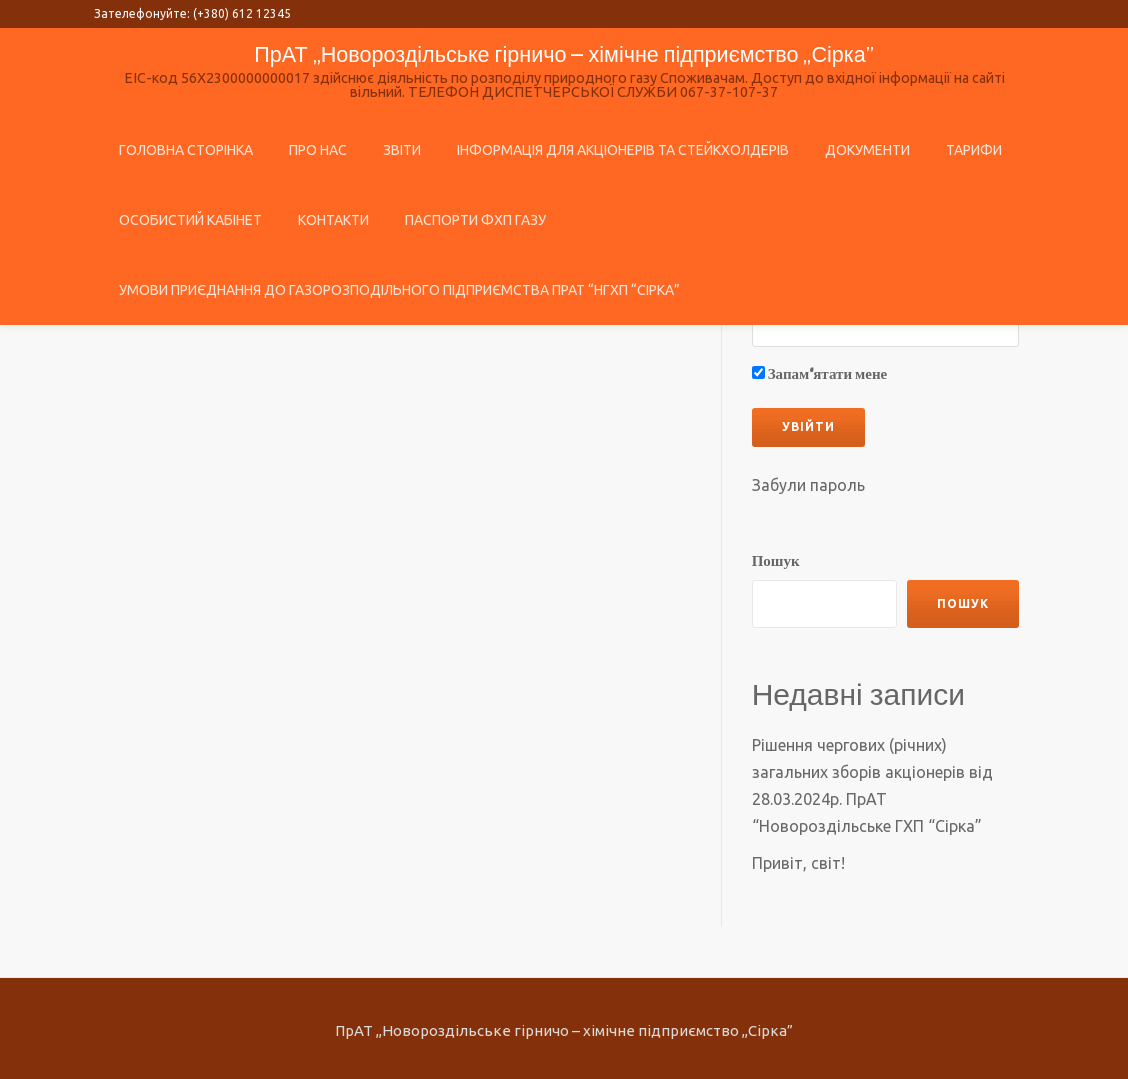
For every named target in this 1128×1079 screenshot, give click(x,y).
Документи (867, 150)
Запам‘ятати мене (820, 375)
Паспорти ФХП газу (475, 220)
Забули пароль (808, 485)
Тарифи (974, 150)
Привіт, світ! (798, 858)
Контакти (333, 220)
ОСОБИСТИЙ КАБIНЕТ (190, 220)
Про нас (318, 150)
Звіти (402, 150)
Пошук (776, 561)
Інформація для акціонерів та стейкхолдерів (623, 150)
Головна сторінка (186, 150)
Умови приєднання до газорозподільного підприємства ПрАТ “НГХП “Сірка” (399, 290)
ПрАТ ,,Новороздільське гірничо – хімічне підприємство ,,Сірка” (563, 54)
